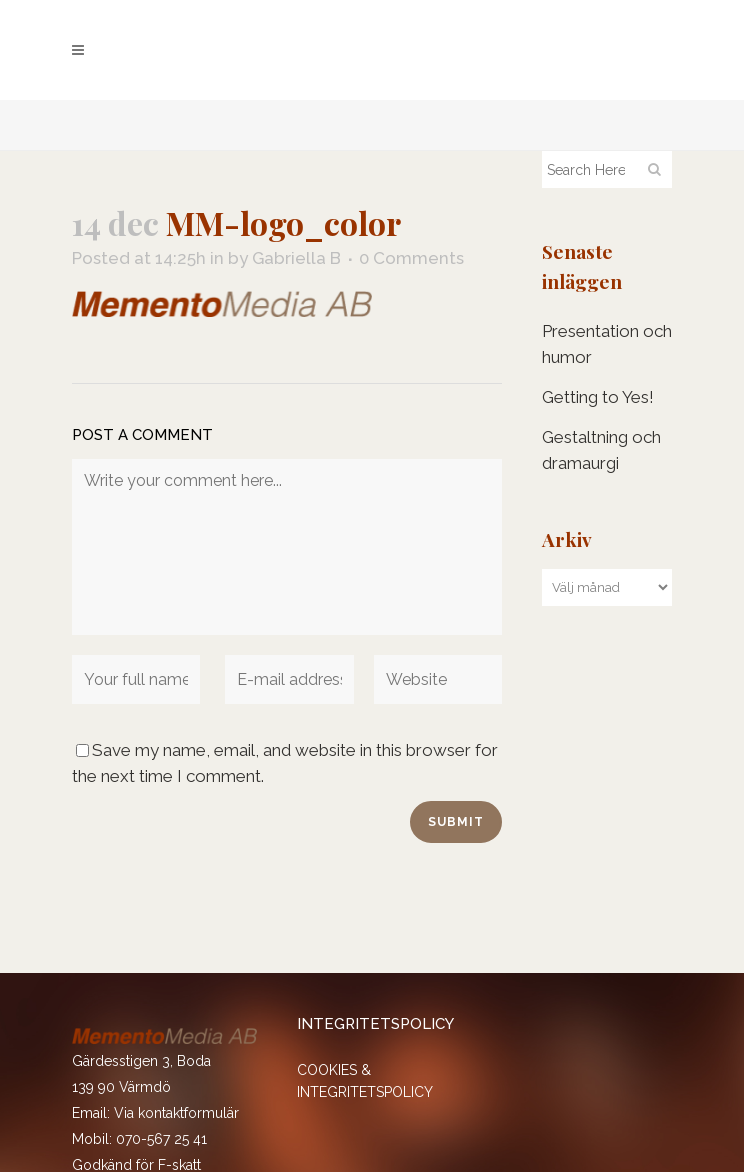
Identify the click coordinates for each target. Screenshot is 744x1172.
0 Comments (411, 258)
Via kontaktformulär (176, 1113)
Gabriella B (296, 258)
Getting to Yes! (598, 397)
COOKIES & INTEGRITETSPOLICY (365, 1081)
